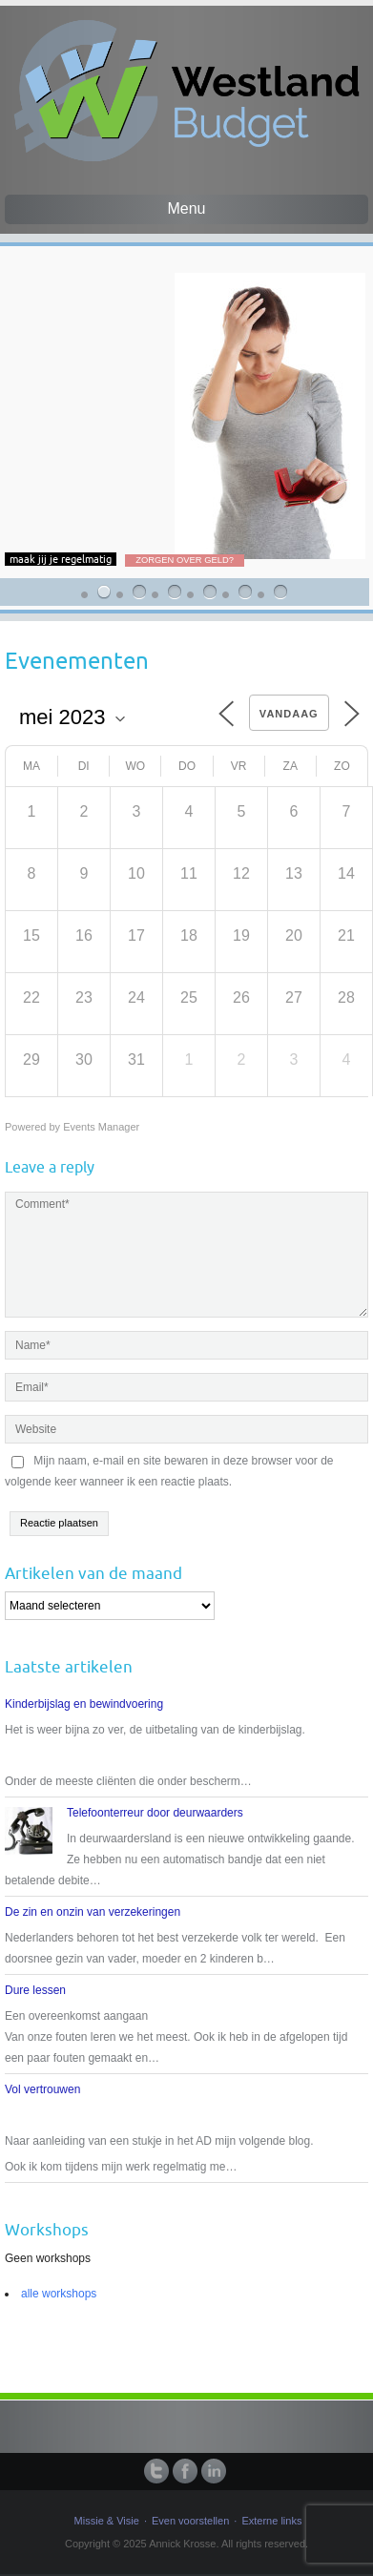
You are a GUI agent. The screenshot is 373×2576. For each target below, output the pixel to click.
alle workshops (58, 2293)
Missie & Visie (106, 2520)
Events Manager (101, 1126)
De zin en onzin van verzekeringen (92, 1912)
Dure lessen (35, 1990)
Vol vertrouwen (42, 2089)
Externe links (271, 2520)
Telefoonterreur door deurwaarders (155, 1812)
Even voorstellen (190, 2520)
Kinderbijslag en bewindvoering (84, 1704)
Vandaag (289, 713)
